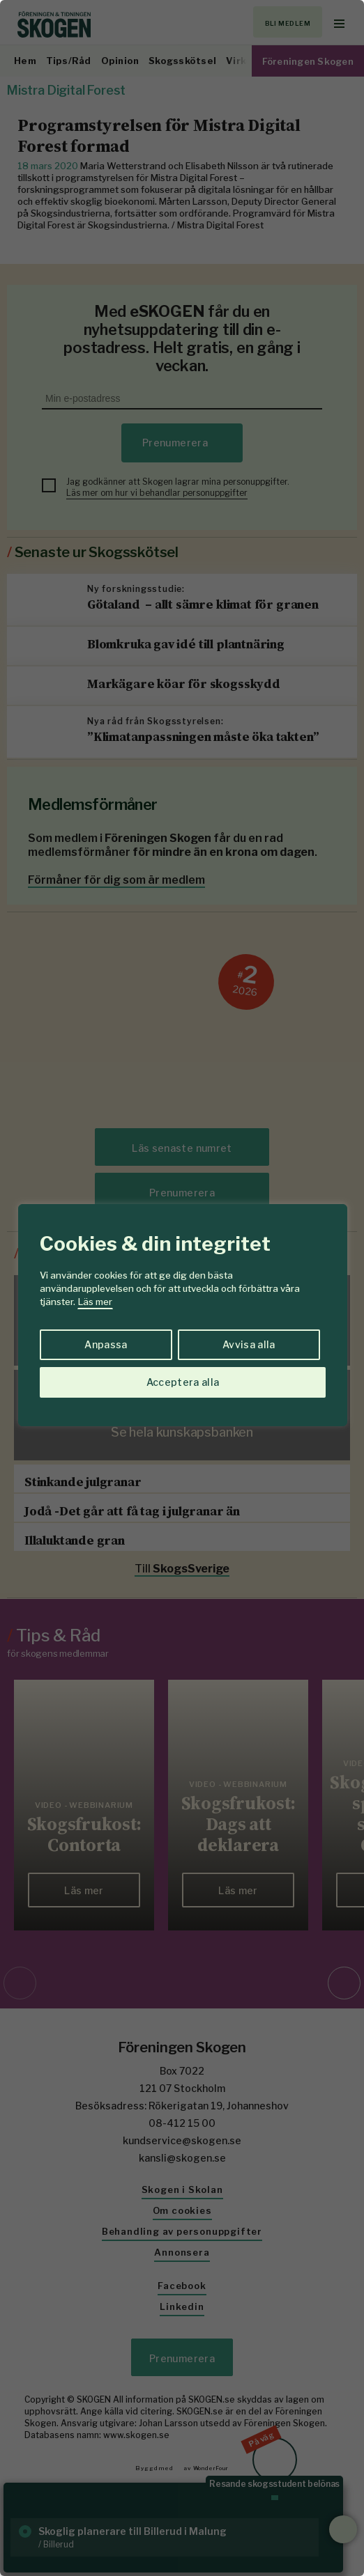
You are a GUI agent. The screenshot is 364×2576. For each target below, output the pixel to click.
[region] (182, 1288)
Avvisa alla (248, 1344)
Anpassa (105, 1344)
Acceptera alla (183, 1382)
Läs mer (95, 1301)
